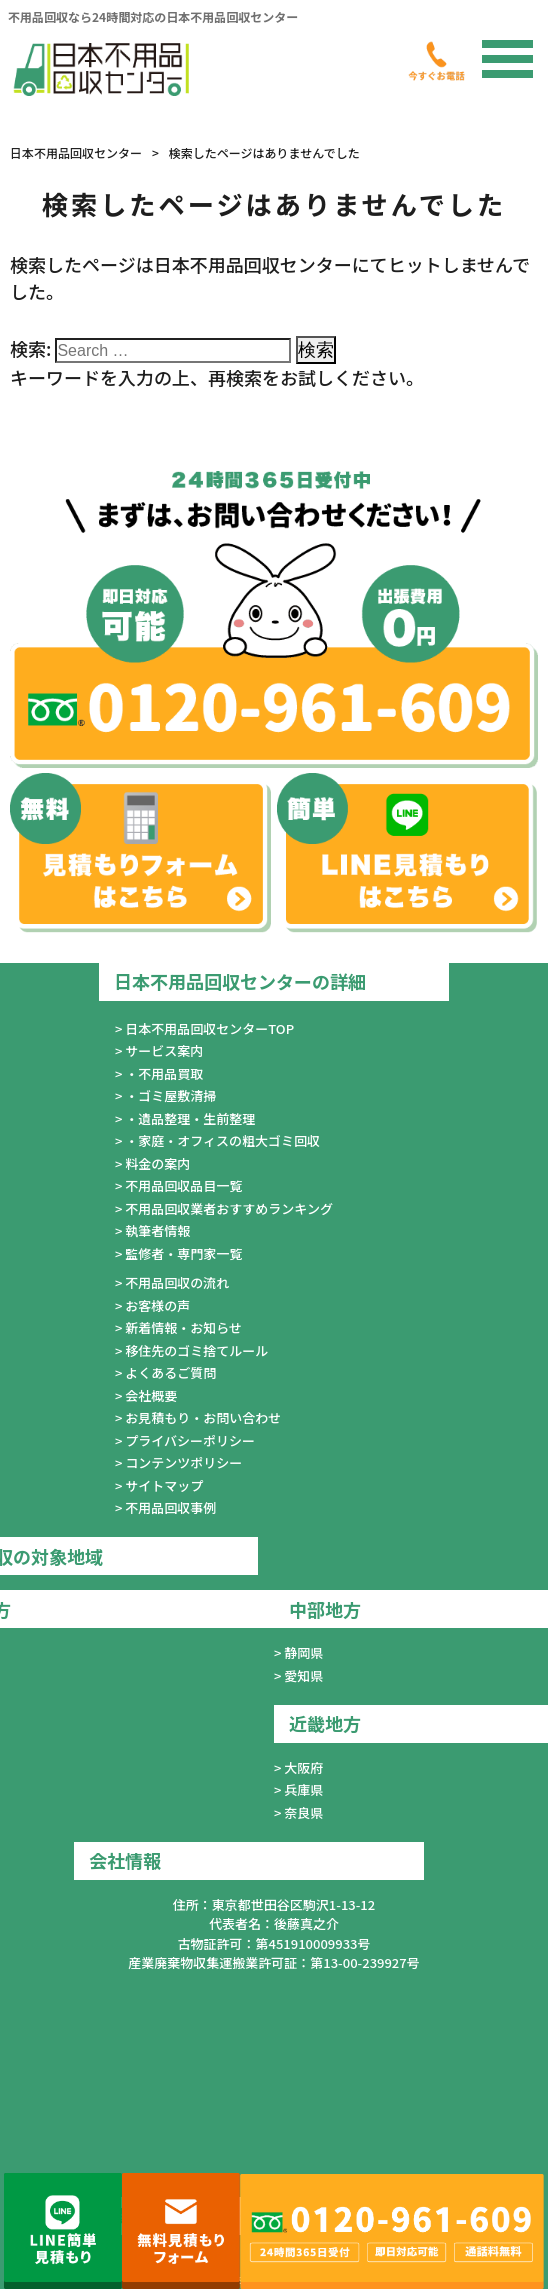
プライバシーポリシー (190, 1440)
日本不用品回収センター (76, 152)
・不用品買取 (164, 1073)
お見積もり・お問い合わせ (203, 1417)
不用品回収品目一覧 (183, 1185)
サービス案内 (164, 1050)
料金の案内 (157, 1163)
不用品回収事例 (170, 1507)
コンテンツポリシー (183, 1462)
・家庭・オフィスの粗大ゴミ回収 (222, 1140)
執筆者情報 (157, 1230)
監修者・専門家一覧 (183, 1253)
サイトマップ (164, 1485)
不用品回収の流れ (177, 1282)
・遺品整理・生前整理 (190, 1118)
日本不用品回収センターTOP (209, 1028)
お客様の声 (157, 1305)
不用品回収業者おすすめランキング (229, 1208)
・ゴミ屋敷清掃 (170, 1095)
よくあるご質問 (170, 1372)
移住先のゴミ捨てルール (196, 1350)
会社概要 (151, 1395)
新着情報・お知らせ (183, 1327)
